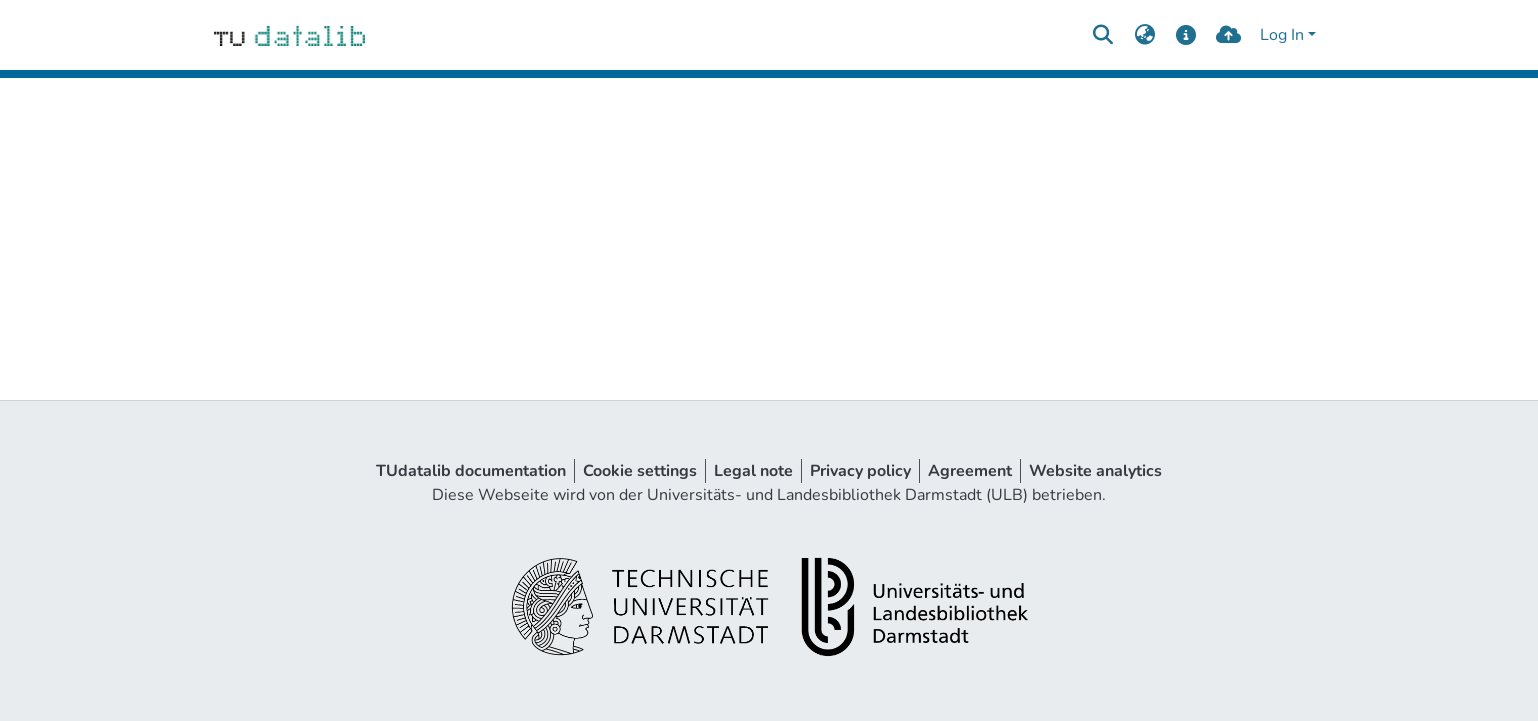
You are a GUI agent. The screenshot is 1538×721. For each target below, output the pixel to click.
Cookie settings (640, 471)
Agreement (970, 471)
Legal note (753, 471)
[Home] (289, 35)
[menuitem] (1144, 35)
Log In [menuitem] (1282, 35)
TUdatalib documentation (471, 471)
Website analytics (1095, 471)
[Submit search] (1102, 35)
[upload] (1228, 35)
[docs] (1186, 35)
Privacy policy (860, 471)
